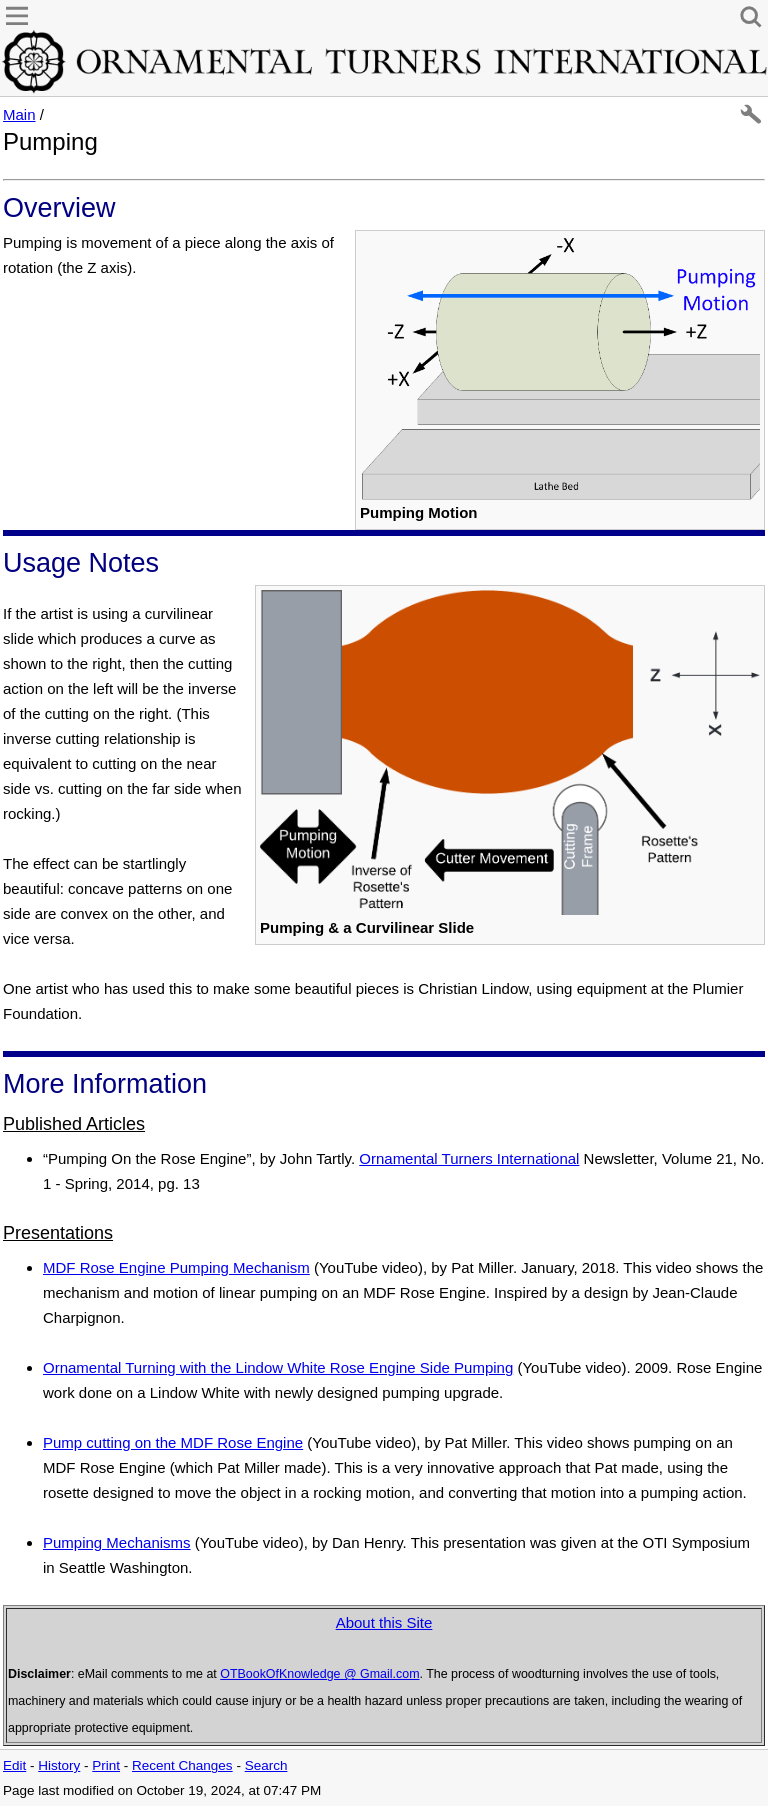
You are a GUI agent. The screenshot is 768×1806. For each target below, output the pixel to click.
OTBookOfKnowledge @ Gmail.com (319, 1674)
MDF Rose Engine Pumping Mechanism (176, 1267)
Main (19, 114)
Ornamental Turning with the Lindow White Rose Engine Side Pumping (278, 1367)
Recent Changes (182, 1765)
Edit (14, 1765)
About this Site (384, 1622)
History (59, 1765)
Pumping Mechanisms (117, 1542)
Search (266, 1765)
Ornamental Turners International (469, 1158)
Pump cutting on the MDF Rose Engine (173, 1442)
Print (106, 1765)
